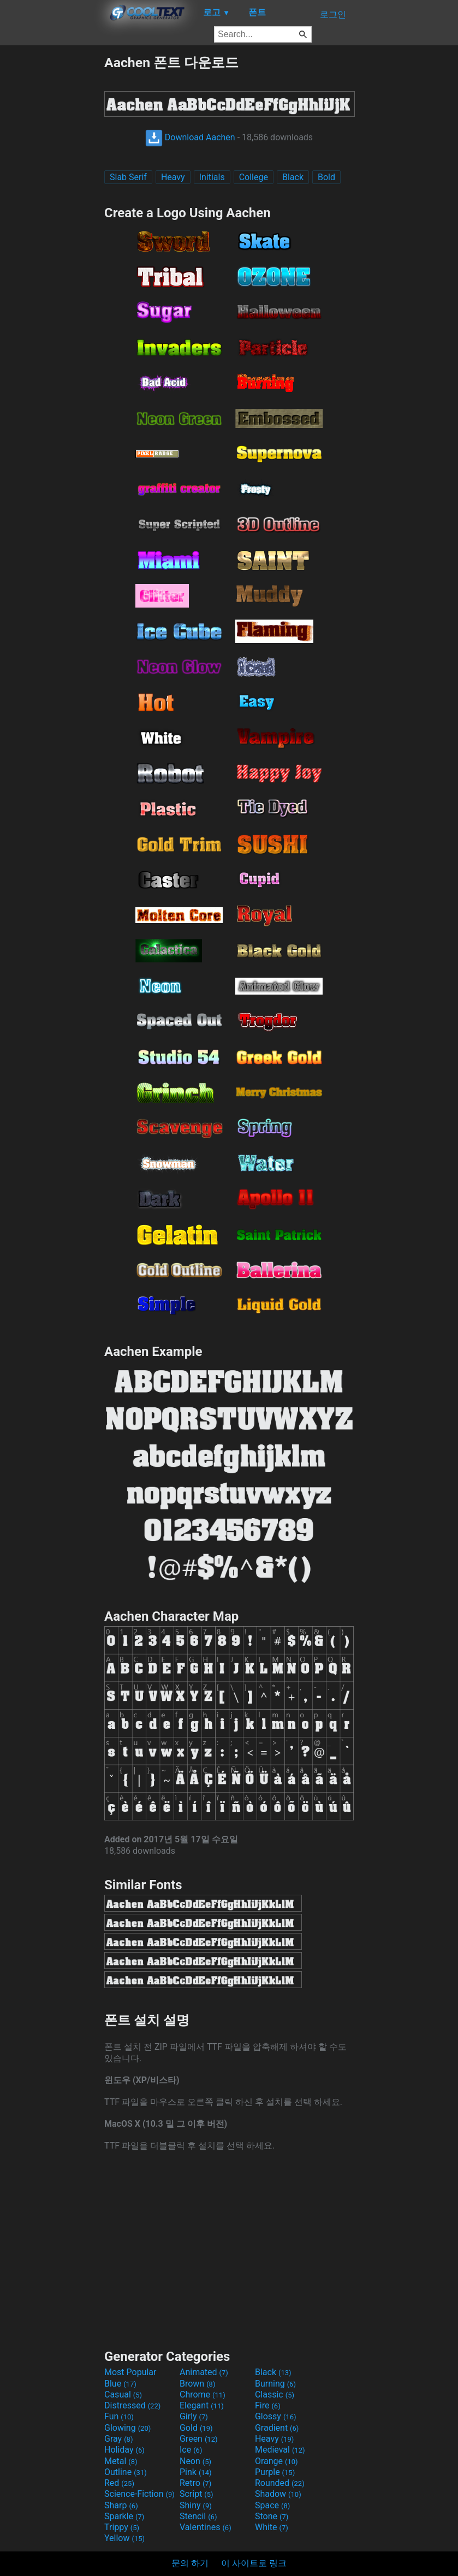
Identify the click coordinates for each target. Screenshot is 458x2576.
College (253, 177)
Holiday (124, 2449)
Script (196, 2494)
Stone (271, 2516)
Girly (194, 2416)
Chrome (202, 2394)
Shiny (196, 2505)
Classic (274, 2394)
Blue (120, 2383)
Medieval (280, 2449)
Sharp (121, 2505)
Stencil (198, 2516)
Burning (275, 2383)
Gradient (277, 2428)
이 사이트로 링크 (254, 2563)
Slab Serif (128, 177)
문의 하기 (190, 2563)
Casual (123, 2394)
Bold (326, 177)
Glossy (275, 2416)
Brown (197, 2383)
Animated (204, 2372)
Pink (196, 2472)
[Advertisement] (52, 217)
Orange (276, 2461)
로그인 (333, 14)
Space (272, 2505)
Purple (275, 2472)
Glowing (127, 2428)
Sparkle (124, 2516)
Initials (212, 177)
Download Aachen (190, 137)
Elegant (202, 2405)
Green (199, 2439)
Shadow (278, 2494)
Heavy (173, 177)
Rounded (280, 2483)
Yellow (124, 2538)
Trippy (121, 2527)
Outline (125, 2472)
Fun (119, 2416)
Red (119, 2483)
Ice (191, 2449)
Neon (195, 2461)
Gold (196, 2428)
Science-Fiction (139, 2494)
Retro (195, 2483)
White (271, 2527)
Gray (118, 2439)
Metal (121, 2461)
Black (293, 177)
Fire (268, 2405)
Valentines (205, 2527)
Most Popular (130, 2372)
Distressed (132, 2405)
